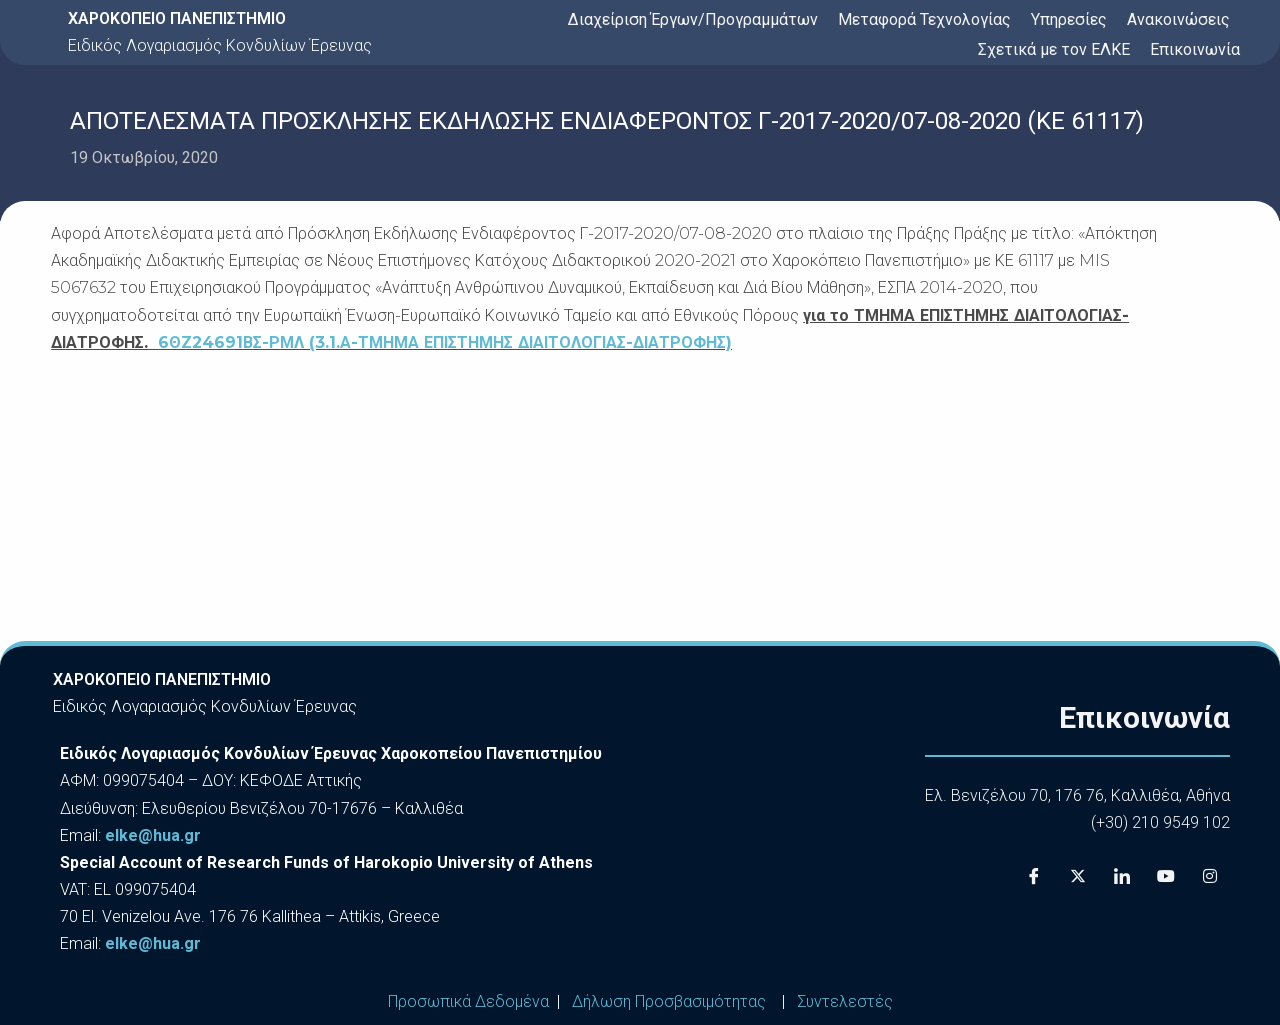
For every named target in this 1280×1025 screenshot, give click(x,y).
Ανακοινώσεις (1178, 19)
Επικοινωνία (1195, 49)
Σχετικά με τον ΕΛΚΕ (1054, 49)
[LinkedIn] (1122, 876)
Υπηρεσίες (1069, 19)
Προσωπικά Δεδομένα (468, 1001)
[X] (1078, 876)
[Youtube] (1166, 876)
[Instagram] (1210, 876)
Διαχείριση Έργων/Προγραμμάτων (693, 19)
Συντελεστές (845, 1001)
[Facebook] (1034, 876)
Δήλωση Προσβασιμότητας (669, 1001)
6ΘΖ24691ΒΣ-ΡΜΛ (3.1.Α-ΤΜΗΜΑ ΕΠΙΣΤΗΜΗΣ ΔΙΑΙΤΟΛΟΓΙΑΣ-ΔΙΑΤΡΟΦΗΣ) (445, 342)
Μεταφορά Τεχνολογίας (924, 19)
